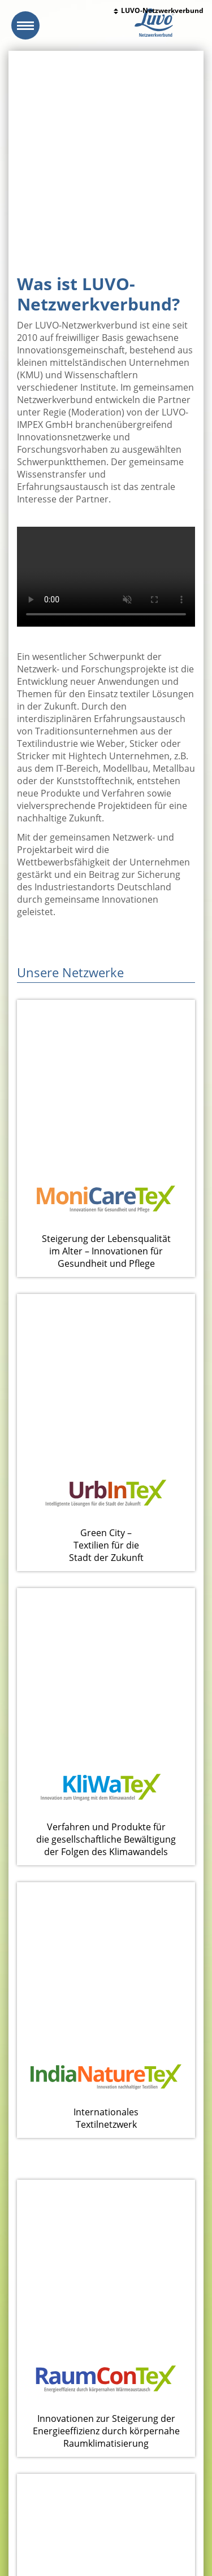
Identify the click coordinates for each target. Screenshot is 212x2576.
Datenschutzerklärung (81, 2535)
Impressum (26, 2535)
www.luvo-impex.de (69, 2522)
